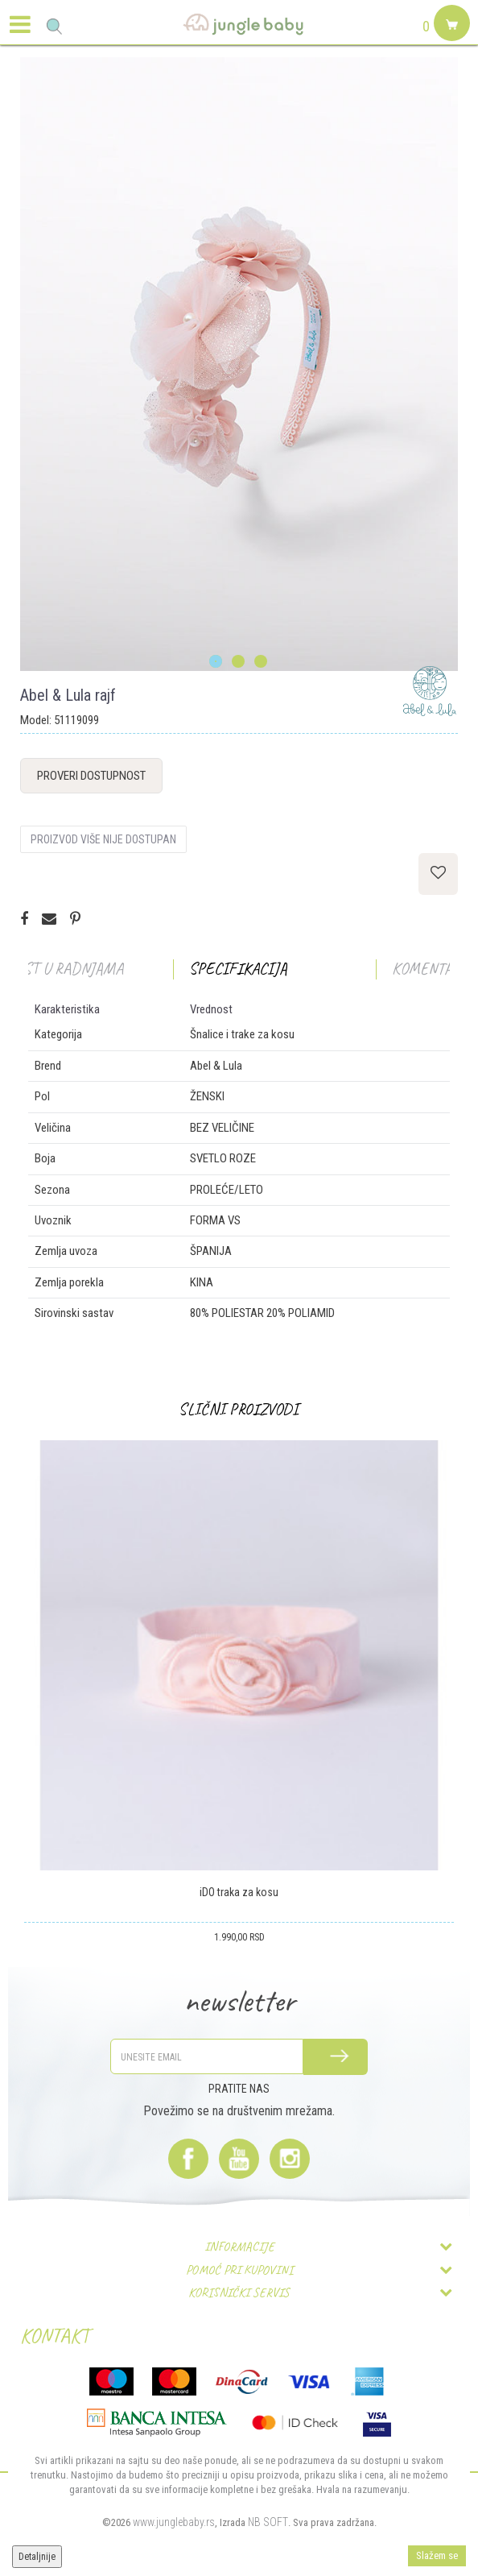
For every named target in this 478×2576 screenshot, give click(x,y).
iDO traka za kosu (239, 1892)
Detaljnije (37, 2556)
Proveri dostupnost (91, 775)
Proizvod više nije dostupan (103, 839)
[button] (54, 26)
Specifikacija (238, 969)
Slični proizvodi (239, 1409)
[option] (239, 364)
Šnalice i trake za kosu (242, 1034)
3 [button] (262, 662)
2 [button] (239, 662)
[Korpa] (450, 42)
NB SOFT (268, 2522)
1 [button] (217, 662)
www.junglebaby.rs (174, 2522)
